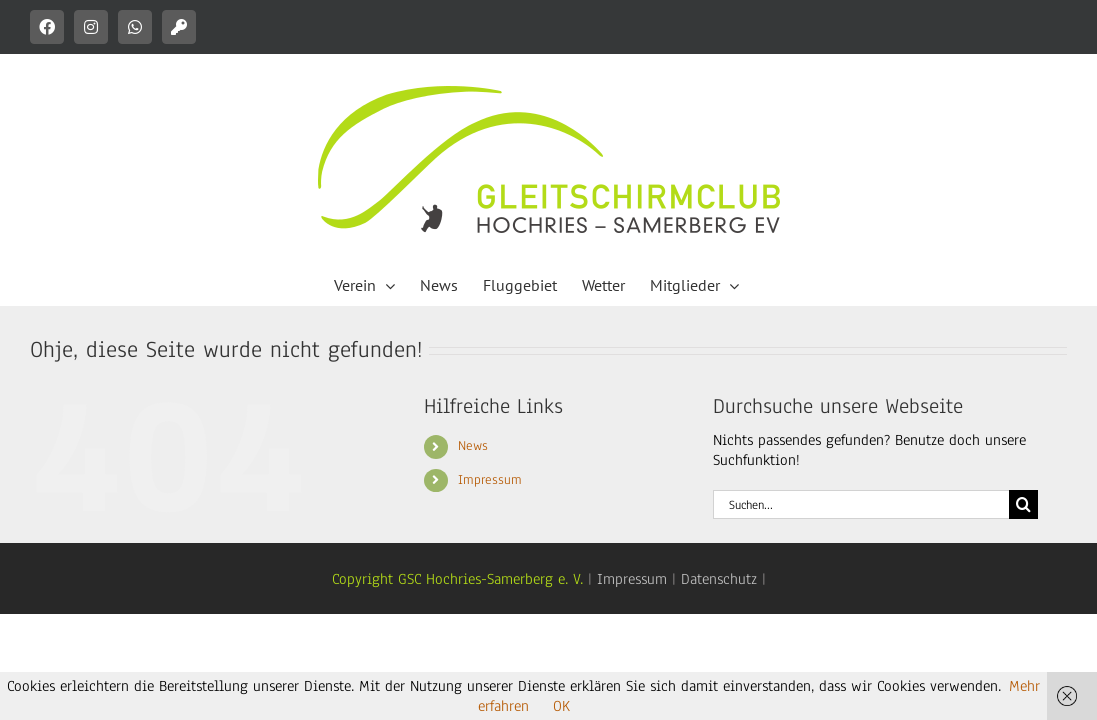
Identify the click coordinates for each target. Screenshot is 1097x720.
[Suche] (1023, 504)
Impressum (490, 480)
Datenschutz (719, 579)
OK (561, 706)
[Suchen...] (861, 504)
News (473, 446)
